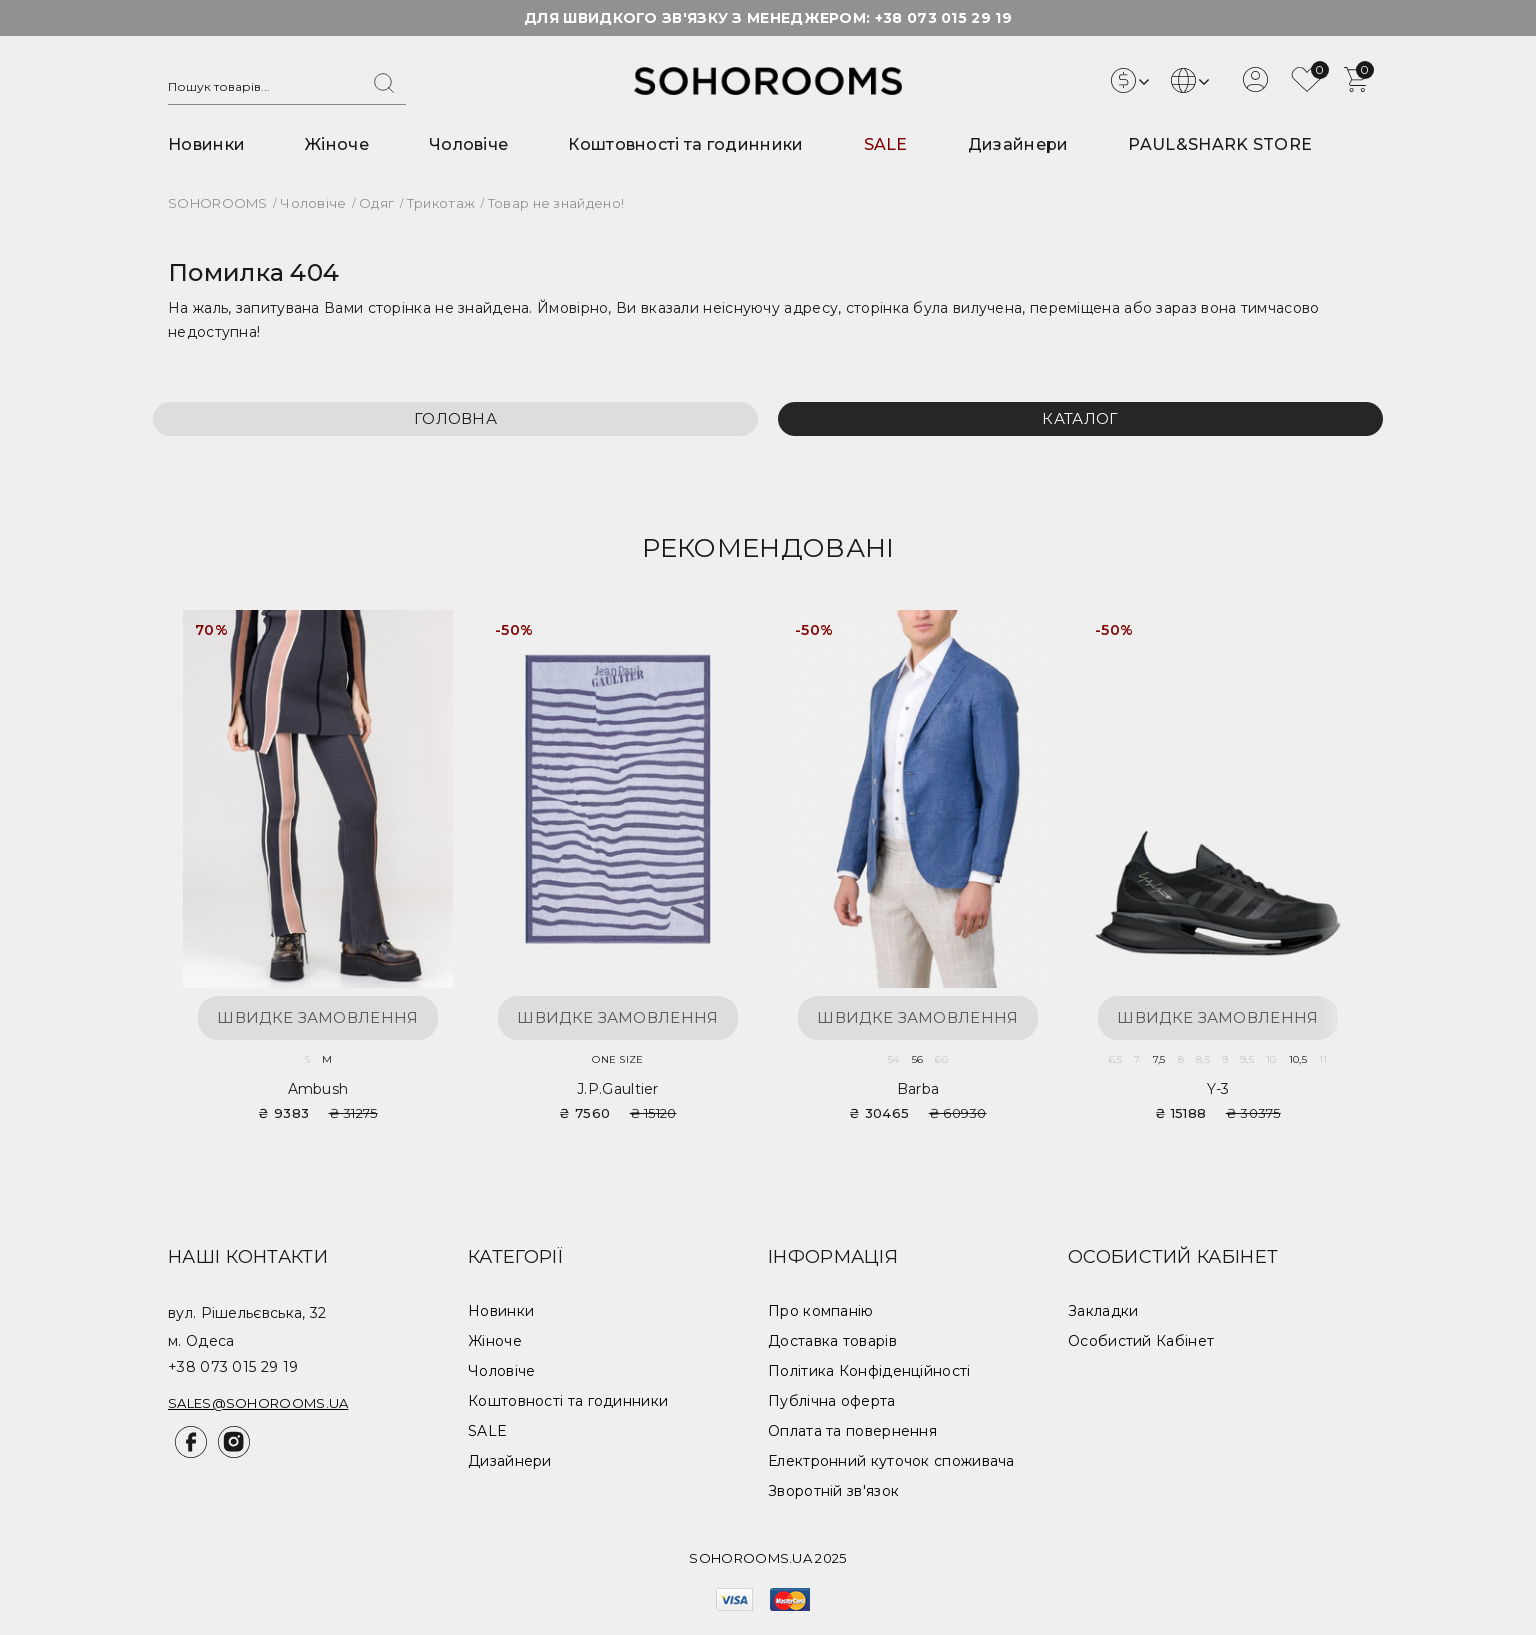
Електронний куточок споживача (891, 1461)
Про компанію (821, 1311)
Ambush (318, 1089)
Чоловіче (468, 144)
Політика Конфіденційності (869, 1371)
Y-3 (1218, 1089)
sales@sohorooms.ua (258, 1403)
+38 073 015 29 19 (943, 18)
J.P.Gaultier (618, 1089)
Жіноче (337, 144)
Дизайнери (1018, 144)
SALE (886, 144)
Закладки (1103, 1311)
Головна (455, 418)
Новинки (206, 144)
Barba (918, 1089)
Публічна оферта (832, 1401)
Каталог (1080, 418)
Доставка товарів (832, 1341)
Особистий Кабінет (1141, 1341)
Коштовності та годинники (685, 144)
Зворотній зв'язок (833, 1491)
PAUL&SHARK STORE (1220, 144)
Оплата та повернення (852, 1431)
